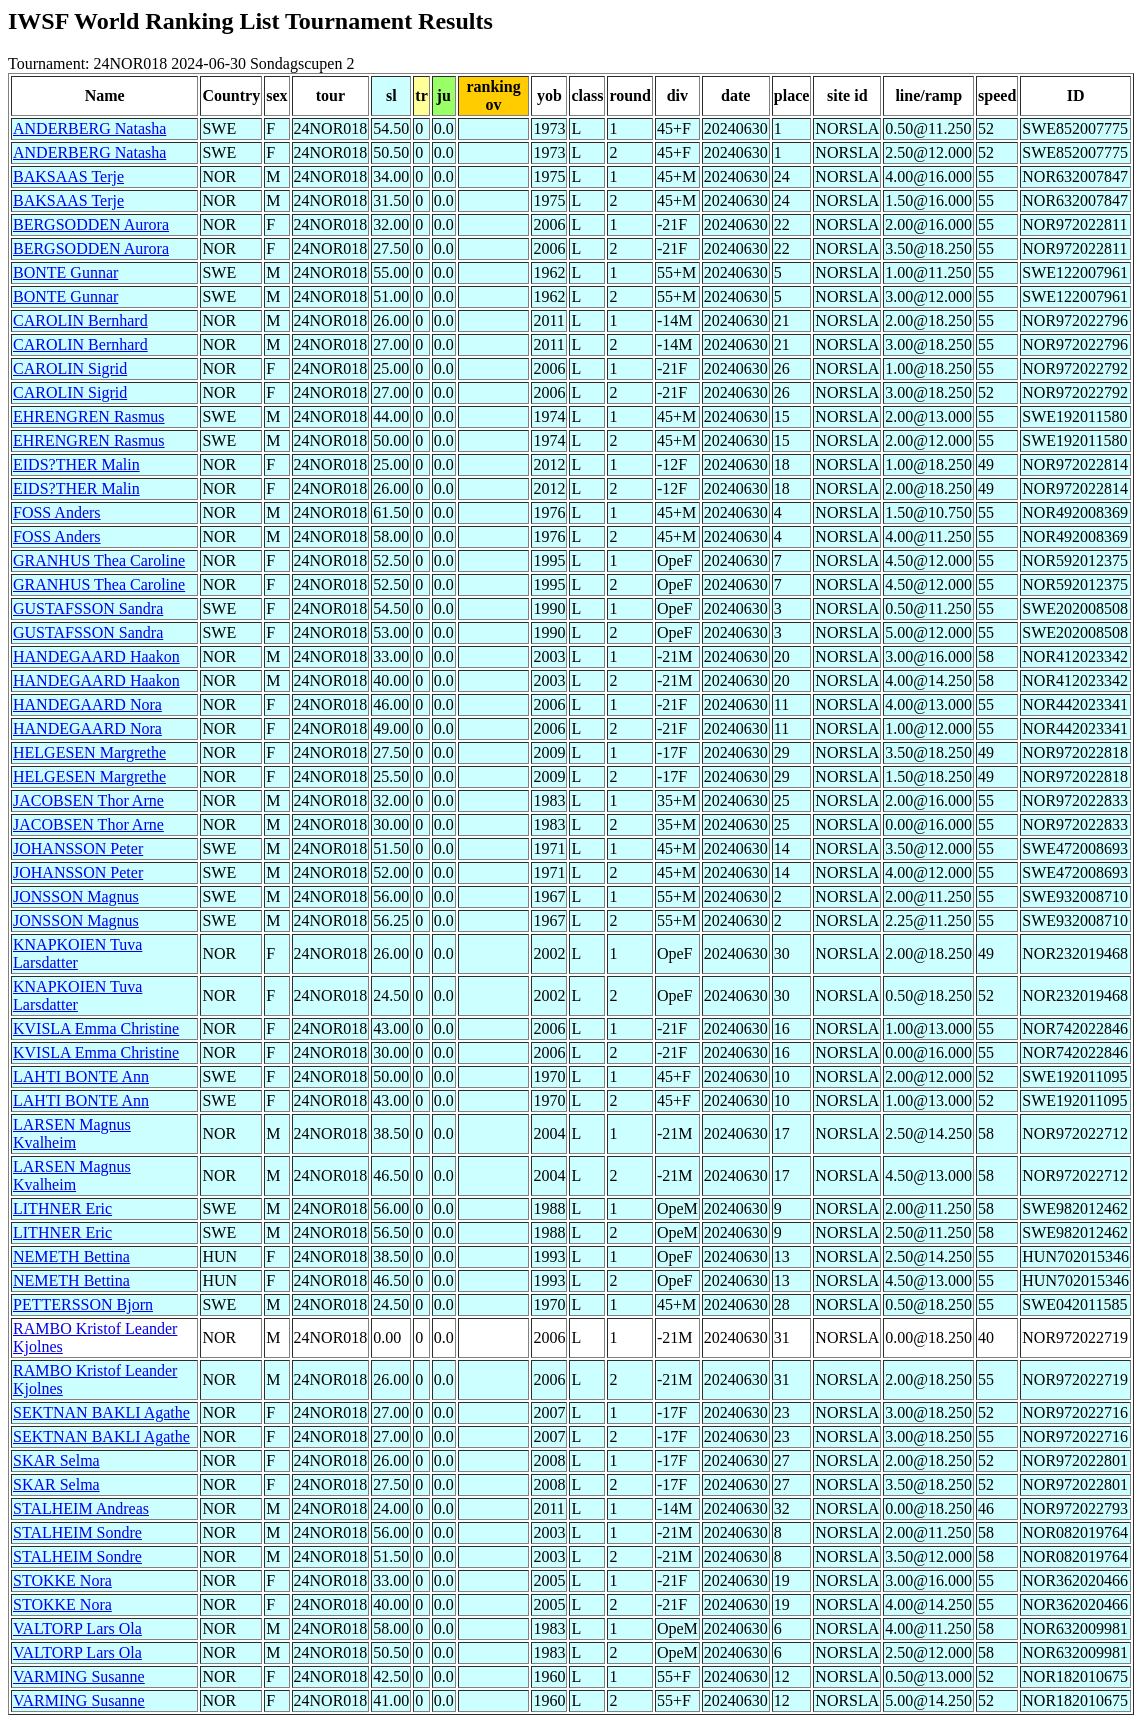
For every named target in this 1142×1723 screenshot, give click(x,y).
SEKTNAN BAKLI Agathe (101, 1412)
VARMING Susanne (79, 1676)
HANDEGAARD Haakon (96, 656)
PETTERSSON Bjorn (83, 1304)
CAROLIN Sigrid (70, 368)
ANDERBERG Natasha (89, 128)
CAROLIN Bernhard (80, 320)
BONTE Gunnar (65, 272)
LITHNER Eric (62, 1208)
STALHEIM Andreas (81, 1508)
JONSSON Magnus (76, 896)
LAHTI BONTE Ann (81, 1076)
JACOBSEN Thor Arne (88, 800)
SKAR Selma (56, 1460)
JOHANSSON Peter (78, 848)
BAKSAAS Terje (68, 176)
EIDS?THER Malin (76, 464)
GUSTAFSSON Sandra (88, 608)
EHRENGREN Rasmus (89, 416)
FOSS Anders (57, 512)
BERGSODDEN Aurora (91, 224)
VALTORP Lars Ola (77, 1628)
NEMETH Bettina (71, 1256)
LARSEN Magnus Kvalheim (72, 1133)
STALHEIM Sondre (77, 1532)
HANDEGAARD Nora (87, 704)
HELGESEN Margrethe (89, 752)
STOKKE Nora (62, 1580)
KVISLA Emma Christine (96, 1028)
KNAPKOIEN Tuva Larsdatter (77, 953)
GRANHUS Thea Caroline (99, 560)
